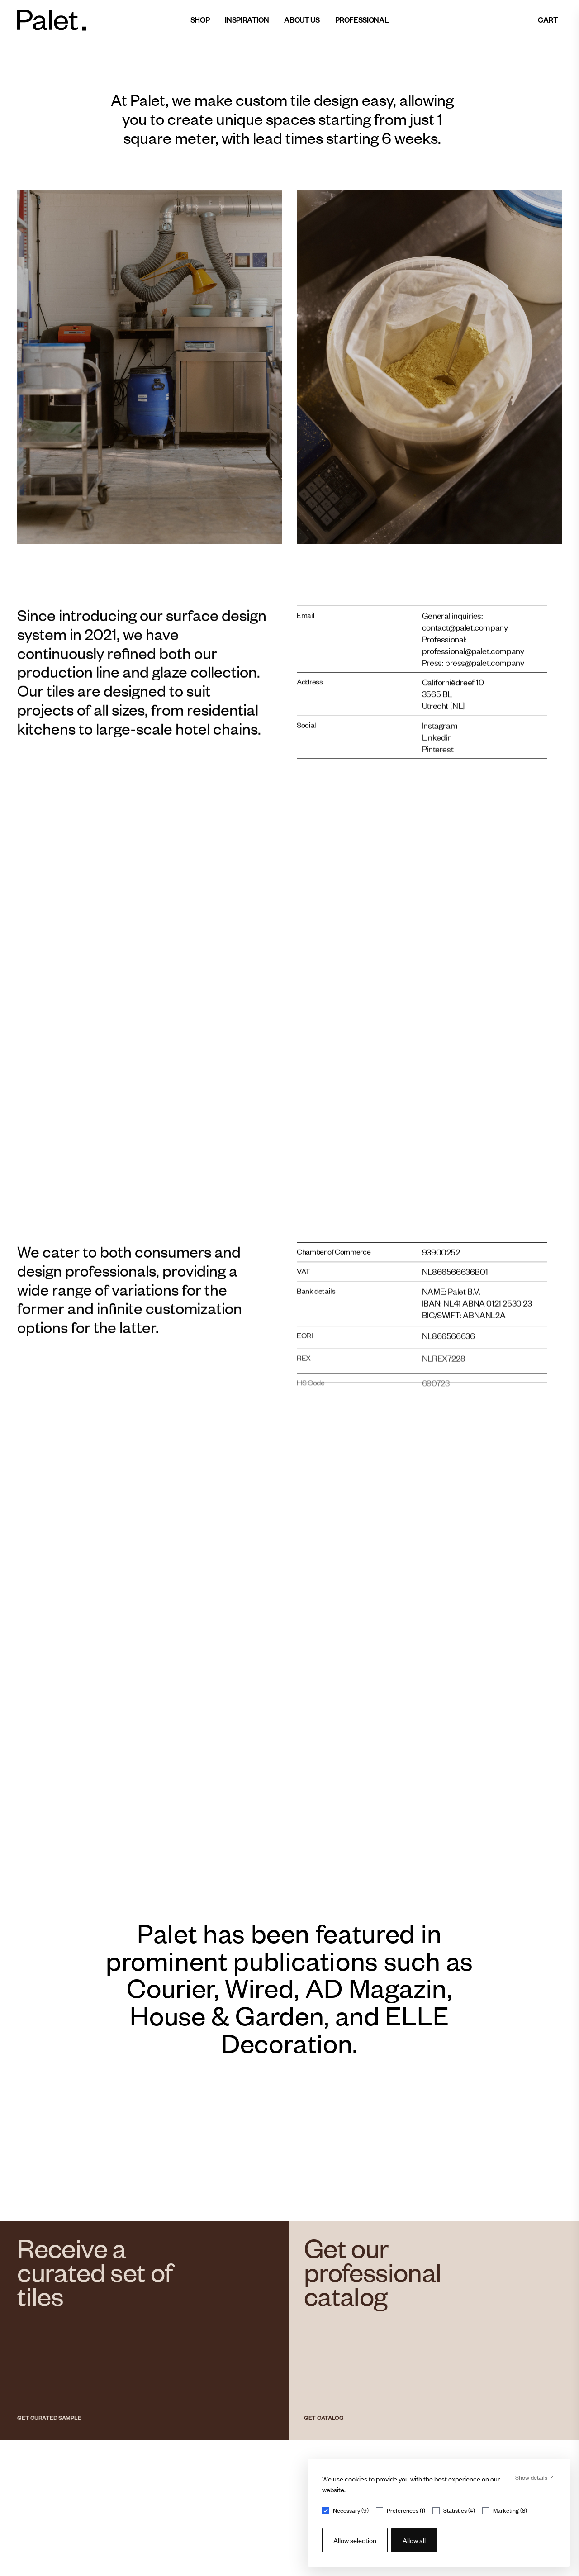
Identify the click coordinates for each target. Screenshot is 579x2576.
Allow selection (354, 2540)
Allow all (414, 2540)
